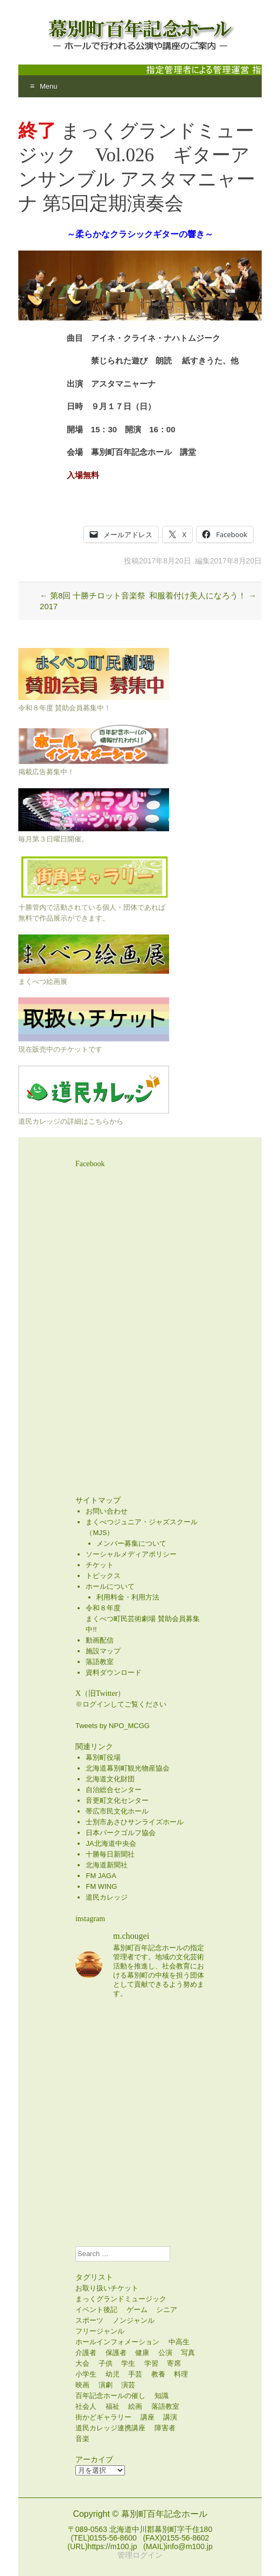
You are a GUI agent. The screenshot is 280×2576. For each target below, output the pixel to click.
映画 (82, 2385)
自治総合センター (114, 1790)
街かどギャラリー (103, 2417)
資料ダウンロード (114, 1672)
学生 (128, 2363)
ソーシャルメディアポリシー (131, 1554)
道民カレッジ (107, 1897)
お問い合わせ (107, 1511)
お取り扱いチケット (106, 2288)
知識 (162, 2396)
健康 (142, 2353)
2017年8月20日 (165, 560)
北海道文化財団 (110, 1779)
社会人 (85, 2406)
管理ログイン (140, 2555)
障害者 (165, 2428)
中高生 (179, 2342)
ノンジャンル (134, 2320)
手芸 (135, 2374)
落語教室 (100, 1662)
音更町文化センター (117, 1800)
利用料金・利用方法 (127, 1597)
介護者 (85, 2353)
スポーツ (89, 2320)
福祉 (113, 2406)
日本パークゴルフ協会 (121, 1833)
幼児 (113, 2374)
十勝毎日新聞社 (110, 1854)
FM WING (101, 1886)
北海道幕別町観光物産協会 (128, 1768)
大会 (82, 2363)
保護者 (116, 2353)
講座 (148, 2417)
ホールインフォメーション (117, 2342)
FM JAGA (101, 1876)
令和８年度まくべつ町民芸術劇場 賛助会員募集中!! (143, 1618)
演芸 (128, 2385)
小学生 (85, 2374)
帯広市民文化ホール (117, 1811)
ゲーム (137, 2310)
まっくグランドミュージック (120, 2299)
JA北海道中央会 (111, 1843)
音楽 (82, 2439)
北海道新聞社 (107, 1865)
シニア (166, 2310)
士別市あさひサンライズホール (135, 1822)
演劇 (106, 2385)
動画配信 (100, 1640)
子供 (106, 2363)
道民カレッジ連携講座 (110, 2428)
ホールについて (110, 1586)
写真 (188, 2353)
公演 (165, 2353)
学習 (151, 2363)
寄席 (174, 2363)
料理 (181, 2374)
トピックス (103, 1576)
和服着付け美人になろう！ (202, 595)
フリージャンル (99, 2331)
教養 (158, 2374)
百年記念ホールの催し (110, 2396)
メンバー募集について (131, 1543)
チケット (100, 1565)
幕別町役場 (103, 1757)
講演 (170, 2417)
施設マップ (103, 1651)
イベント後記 (96, 2310)
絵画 (135, 2406)
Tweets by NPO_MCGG (112, 1726)
